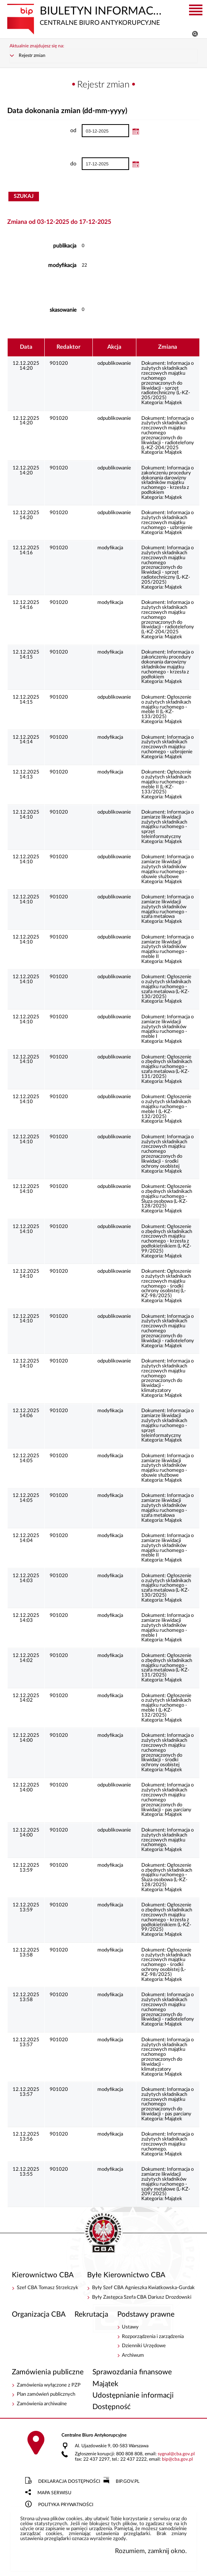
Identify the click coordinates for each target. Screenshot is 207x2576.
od (41, 130)
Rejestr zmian (32, 55)
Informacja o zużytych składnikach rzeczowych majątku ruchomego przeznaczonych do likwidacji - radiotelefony (167, 1328)
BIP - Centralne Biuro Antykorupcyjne (103, 2233)
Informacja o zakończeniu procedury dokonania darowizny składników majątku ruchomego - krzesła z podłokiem (167, 480)
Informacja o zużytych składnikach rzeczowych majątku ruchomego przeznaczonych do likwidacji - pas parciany (167, 1797)
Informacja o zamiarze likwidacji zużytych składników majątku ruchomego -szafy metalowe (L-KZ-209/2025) (167, 2181)
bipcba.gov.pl (177, 2459)
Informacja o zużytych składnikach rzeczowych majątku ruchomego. (167, 1837)
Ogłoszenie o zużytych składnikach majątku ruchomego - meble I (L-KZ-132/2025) (166, 1106)
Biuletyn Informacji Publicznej (86, 15)
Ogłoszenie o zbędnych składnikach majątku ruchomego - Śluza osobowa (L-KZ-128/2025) (166, 1196)
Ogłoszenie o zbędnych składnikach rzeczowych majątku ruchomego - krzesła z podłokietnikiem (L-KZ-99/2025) (166, 1239)
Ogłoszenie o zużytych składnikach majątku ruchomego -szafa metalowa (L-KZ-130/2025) (166, 986)
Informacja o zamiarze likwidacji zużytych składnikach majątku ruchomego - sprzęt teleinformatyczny (167, 824)
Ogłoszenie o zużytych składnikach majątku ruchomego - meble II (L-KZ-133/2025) (166, 707)
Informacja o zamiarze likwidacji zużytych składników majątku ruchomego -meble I (167, 1027)
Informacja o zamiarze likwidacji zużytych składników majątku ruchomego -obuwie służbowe (167, 866)
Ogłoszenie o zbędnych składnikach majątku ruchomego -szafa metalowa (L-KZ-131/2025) (166, 1067)
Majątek (173, 402)
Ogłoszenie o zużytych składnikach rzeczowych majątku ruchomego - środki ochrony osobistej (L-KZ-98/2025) (166, 1283)
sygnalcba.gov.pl (176, 2454)
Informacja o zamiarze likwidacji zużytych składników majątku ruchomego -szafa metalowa (167, 907)
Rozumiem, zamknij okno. (151, 2551)
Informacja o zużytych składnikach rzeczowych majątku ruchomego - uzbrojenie (167, 520)
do (41, 164)
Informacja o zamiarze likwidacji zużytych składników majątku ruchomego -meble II (167, 947)
